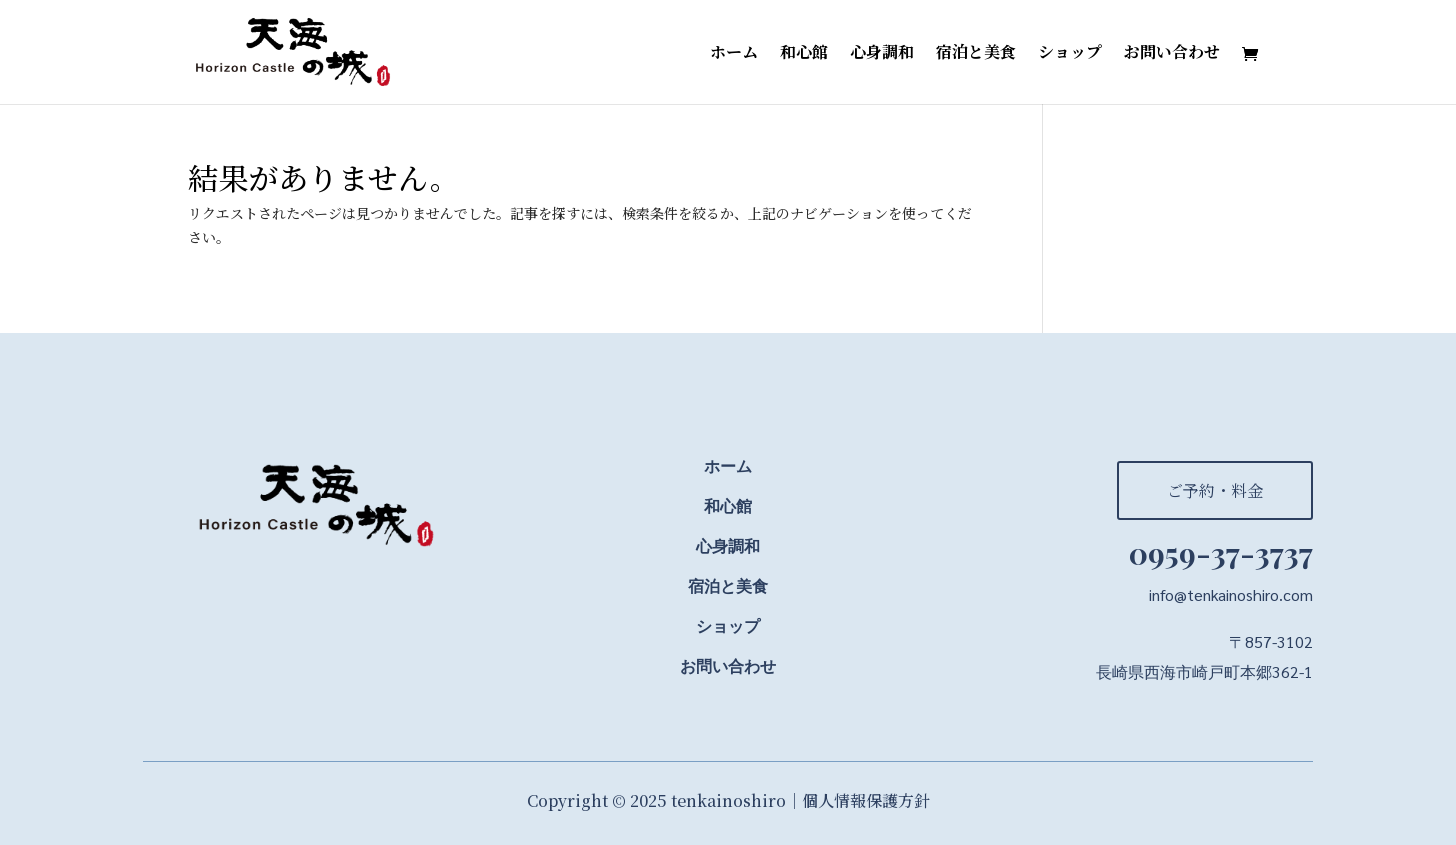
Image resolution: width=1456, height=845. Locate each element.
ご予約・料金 (1215, 490)
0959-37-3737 (1221, 553)
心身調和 (882, 54)
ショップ (1070, 54)
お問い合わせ (1172, 54)
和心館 (804, 54)
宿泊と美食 (976, 54)
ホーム (734, 54)
